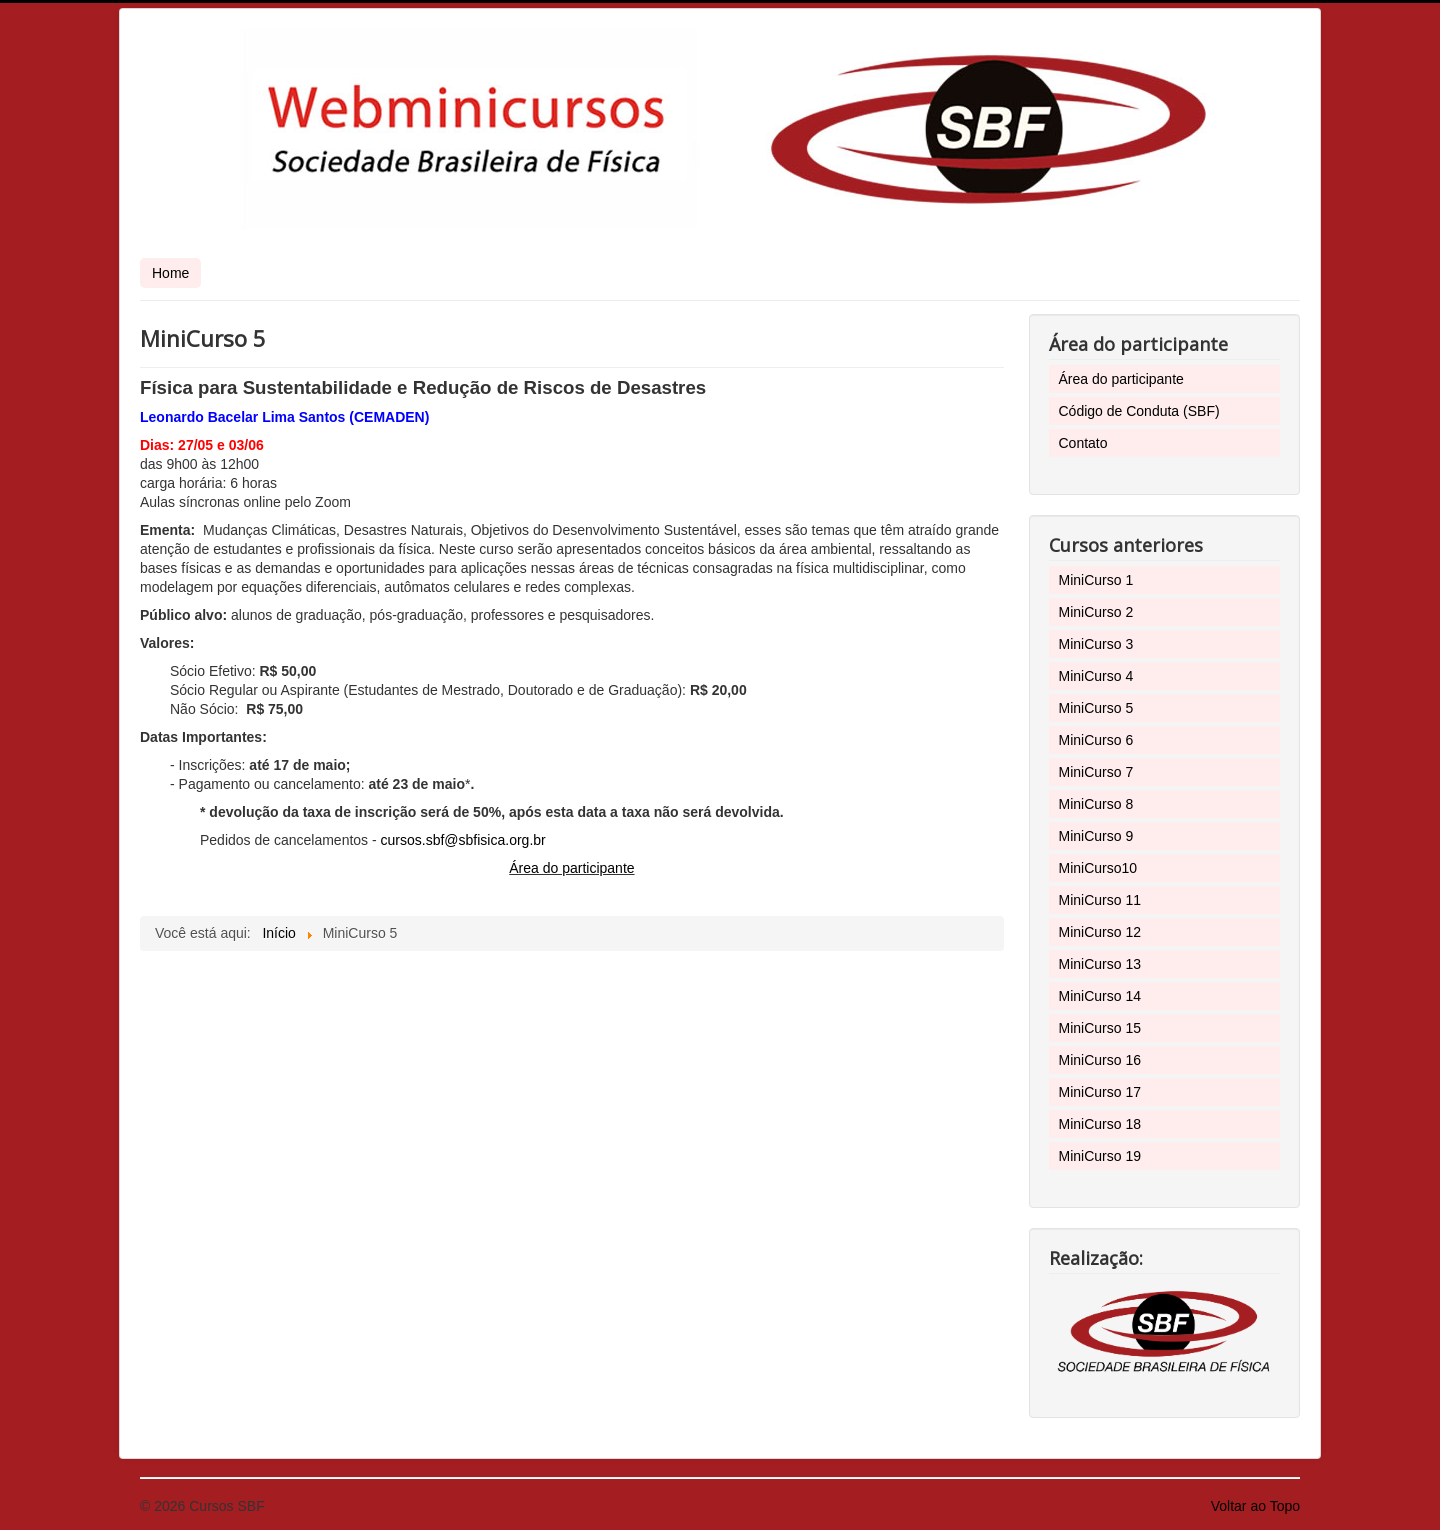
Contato (1083, 443)
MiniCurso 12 (1100, 932)
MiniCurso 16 (1100, 1060)
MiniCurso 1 (1096, 580)
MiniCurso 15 (1100, 1028)
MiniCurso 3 (1096, 644)
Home (170, 273)
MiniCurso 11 (1100, 900)
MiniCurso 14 (1100, 996)
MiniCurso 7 (1096, 772)
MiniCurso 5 (1096, 708)
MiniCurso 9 (1096, 836)
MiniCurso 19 (1100, 1156)
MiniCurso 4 (1096, 676)
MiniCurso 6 (1096, 740)
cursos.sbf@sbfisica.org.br (463, 840)
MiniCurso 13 (1100, 964)
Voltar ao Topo (1255, 1506)
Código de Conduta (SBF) (1139, 411)
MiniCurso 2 (1096, 612)
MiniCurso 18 (1100, 1124)
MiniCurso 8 (1096, 804)
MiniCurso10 (1098, 868)
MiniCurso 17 (1100, 1092)
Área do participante (571, 868)
